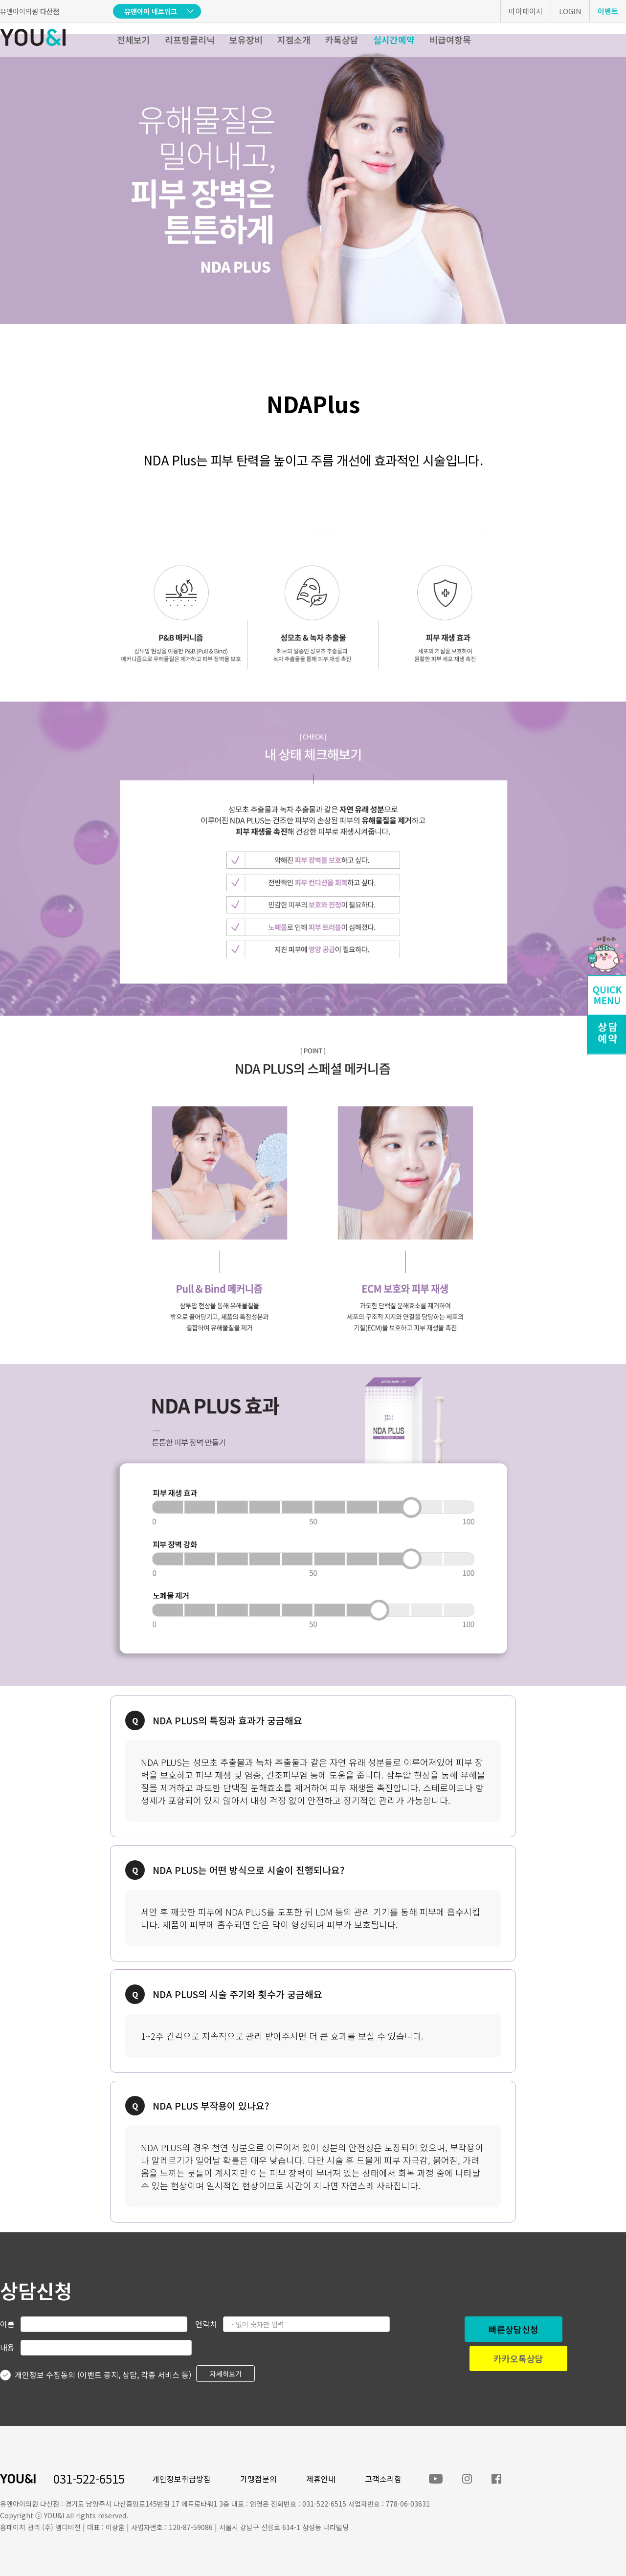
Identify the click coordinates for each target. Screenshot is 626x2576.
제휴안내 (320, 2479)
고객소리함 (383, 2479)
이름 (7, 2324)
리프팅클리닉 (190, 39)
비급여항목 (450, 39)
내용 (7, 2347)
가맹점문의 (258, 2479)
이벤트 (608, 11)
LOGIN (570, 11)
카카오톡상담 (518, 2358)
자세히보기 (226, 2373)
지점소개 (294, 39)
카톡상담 (341, 39)
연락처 (206, 2324)
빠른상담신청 (513, 2329)
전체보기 (133, 39)
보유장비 (246, 39)
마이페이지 (526, 11)
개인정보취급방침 (181, 2479)
